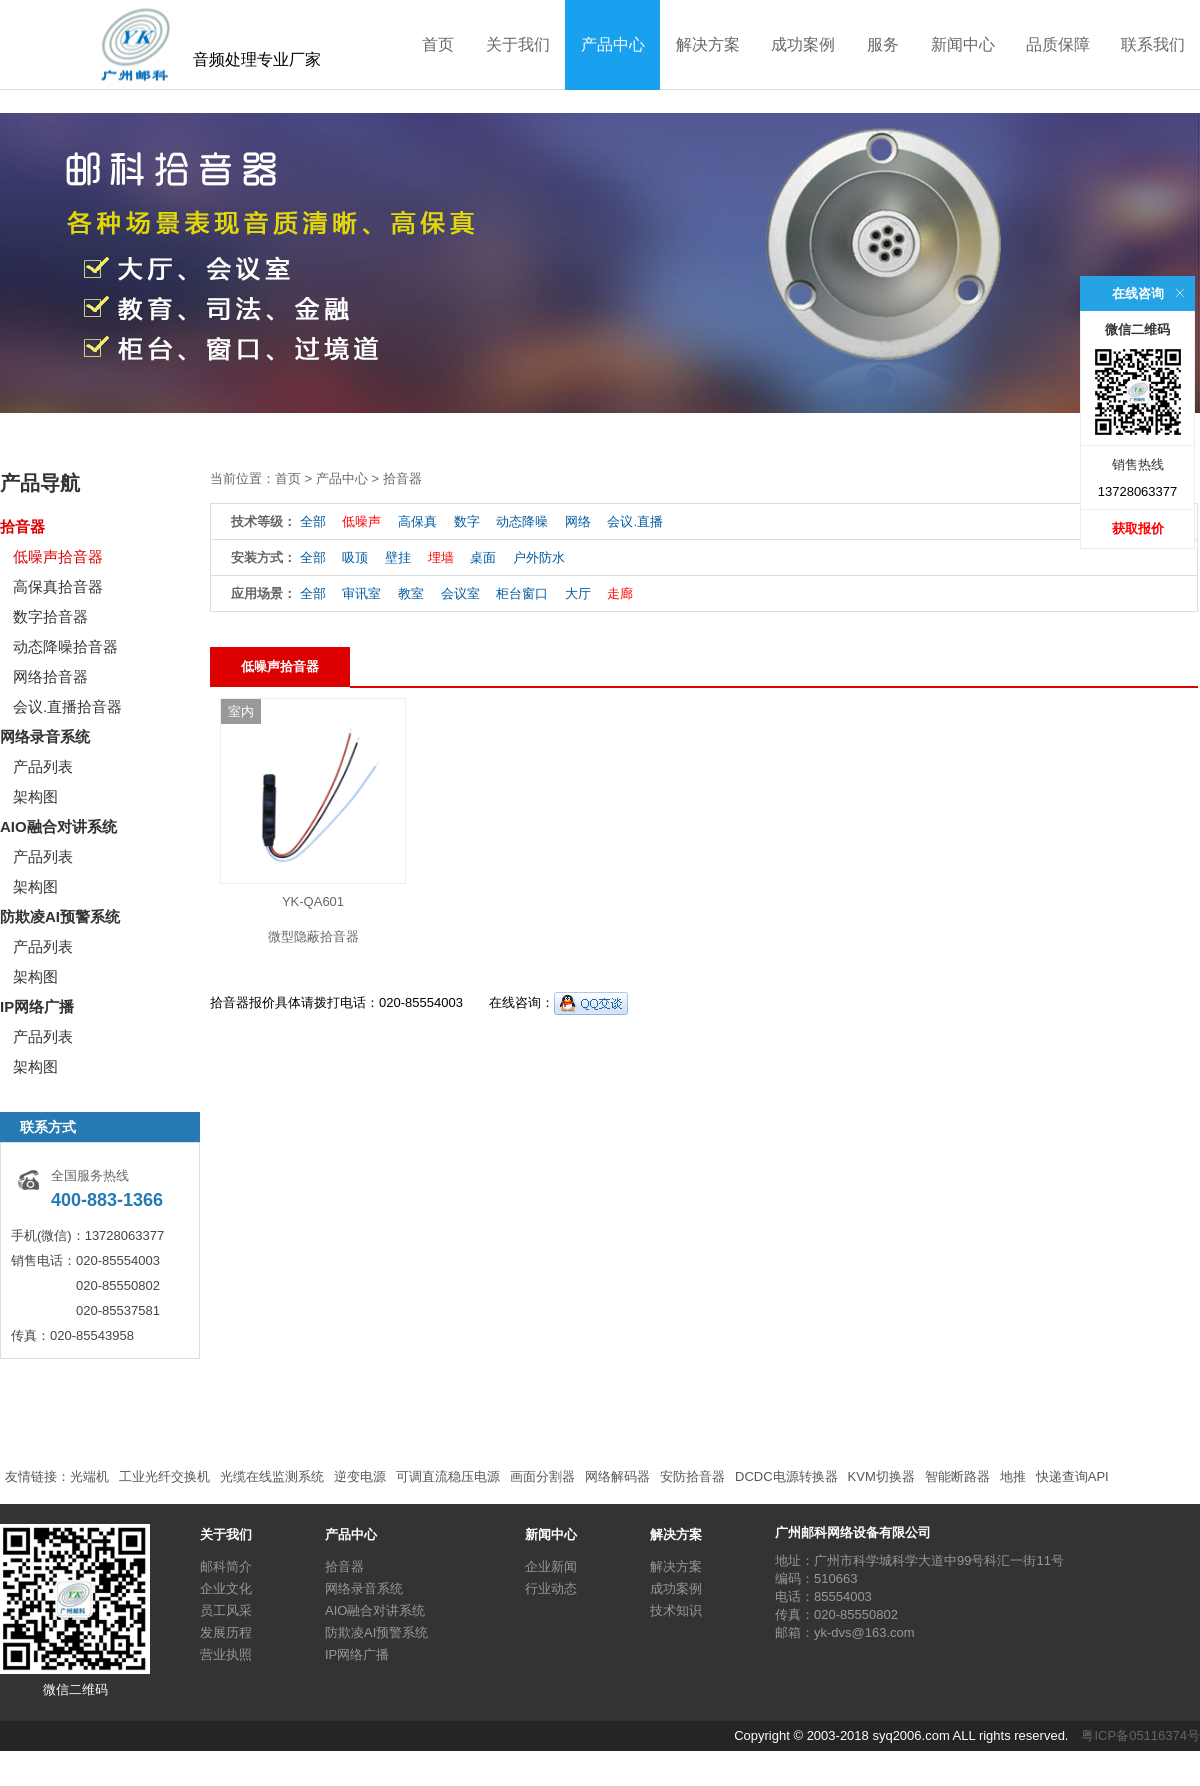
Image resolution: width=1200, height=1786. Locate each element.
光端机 (89, 1476)
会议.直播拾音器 (67, 706)
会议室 (460, 593)
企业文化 (226, 1588)
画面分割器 (542, 1476)
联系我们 (1153, 44)
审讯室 (361, 593)
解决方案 (708, 44)
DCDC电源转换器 (786, 1476)
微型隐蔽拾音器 (313, 936)
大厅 (578, 593)
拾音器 (22, 526)
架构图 (35, 796)
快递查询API (1072, 1476)
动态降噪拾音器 (65, 646)
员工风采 (226, 1610)
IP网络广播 (37, 1006)
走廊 (620, 593)
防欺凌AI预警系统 (60, 916)
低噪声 (361, 521)
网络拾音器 (50, 676)
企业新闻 (551, 1566)
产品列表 (43, 766)
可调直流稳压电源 (448, 1476)
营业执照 (226, 1654)
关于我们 (518, 44)
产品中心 (613, 44)
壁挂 (398, 557)
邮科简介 (226, 1566)
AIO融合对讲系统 (58, 826)
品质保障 (1058, 44)
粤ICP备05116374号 (1140, 1735)
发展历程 (226, 1632)
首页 (438, 44)
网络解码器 (617, 1476)
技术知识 (676, 1610)
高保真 (417, 521)
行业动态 (551, 1588)
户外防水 (539, 557)
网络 (578, 521)
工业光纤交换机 (164, 1476)
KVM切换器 (881, 1476)
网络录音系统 (45, 736)
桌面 (483, 557)
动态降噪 (522, 521)
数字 (467, 521)
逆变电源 (360, 1476)
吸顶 (355, 557)
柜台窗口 (522, 593)
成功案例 (803, 44)
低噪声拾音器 (58, 556)
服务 (883, 44)
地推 (1013, 1476)
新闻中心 (963, 44)
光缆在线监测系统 (272, 1476)
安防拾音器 (692, 1476)
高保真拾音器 (58, 586)
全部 (313, 521)
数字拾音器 (50, 616)
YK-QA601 (313, 901)
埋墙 (441, 557)
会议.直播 (635, 521)
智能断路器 (957, 1476)
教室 (411, 593)
